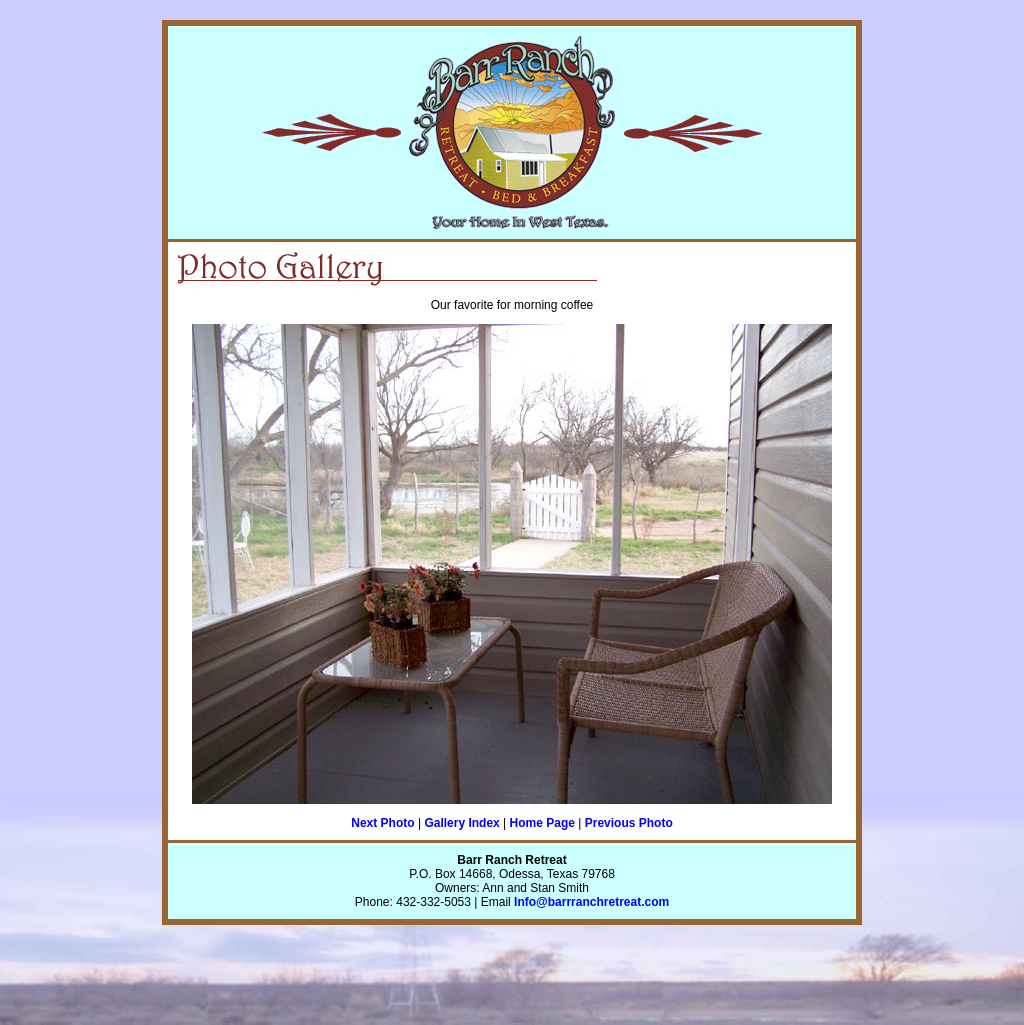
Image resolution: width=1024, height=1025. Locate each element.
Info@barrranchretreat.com (591, 902)
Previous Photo (629, 823)
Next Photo (382, 823)
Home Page (542, 823)
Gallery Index (461, 823)
